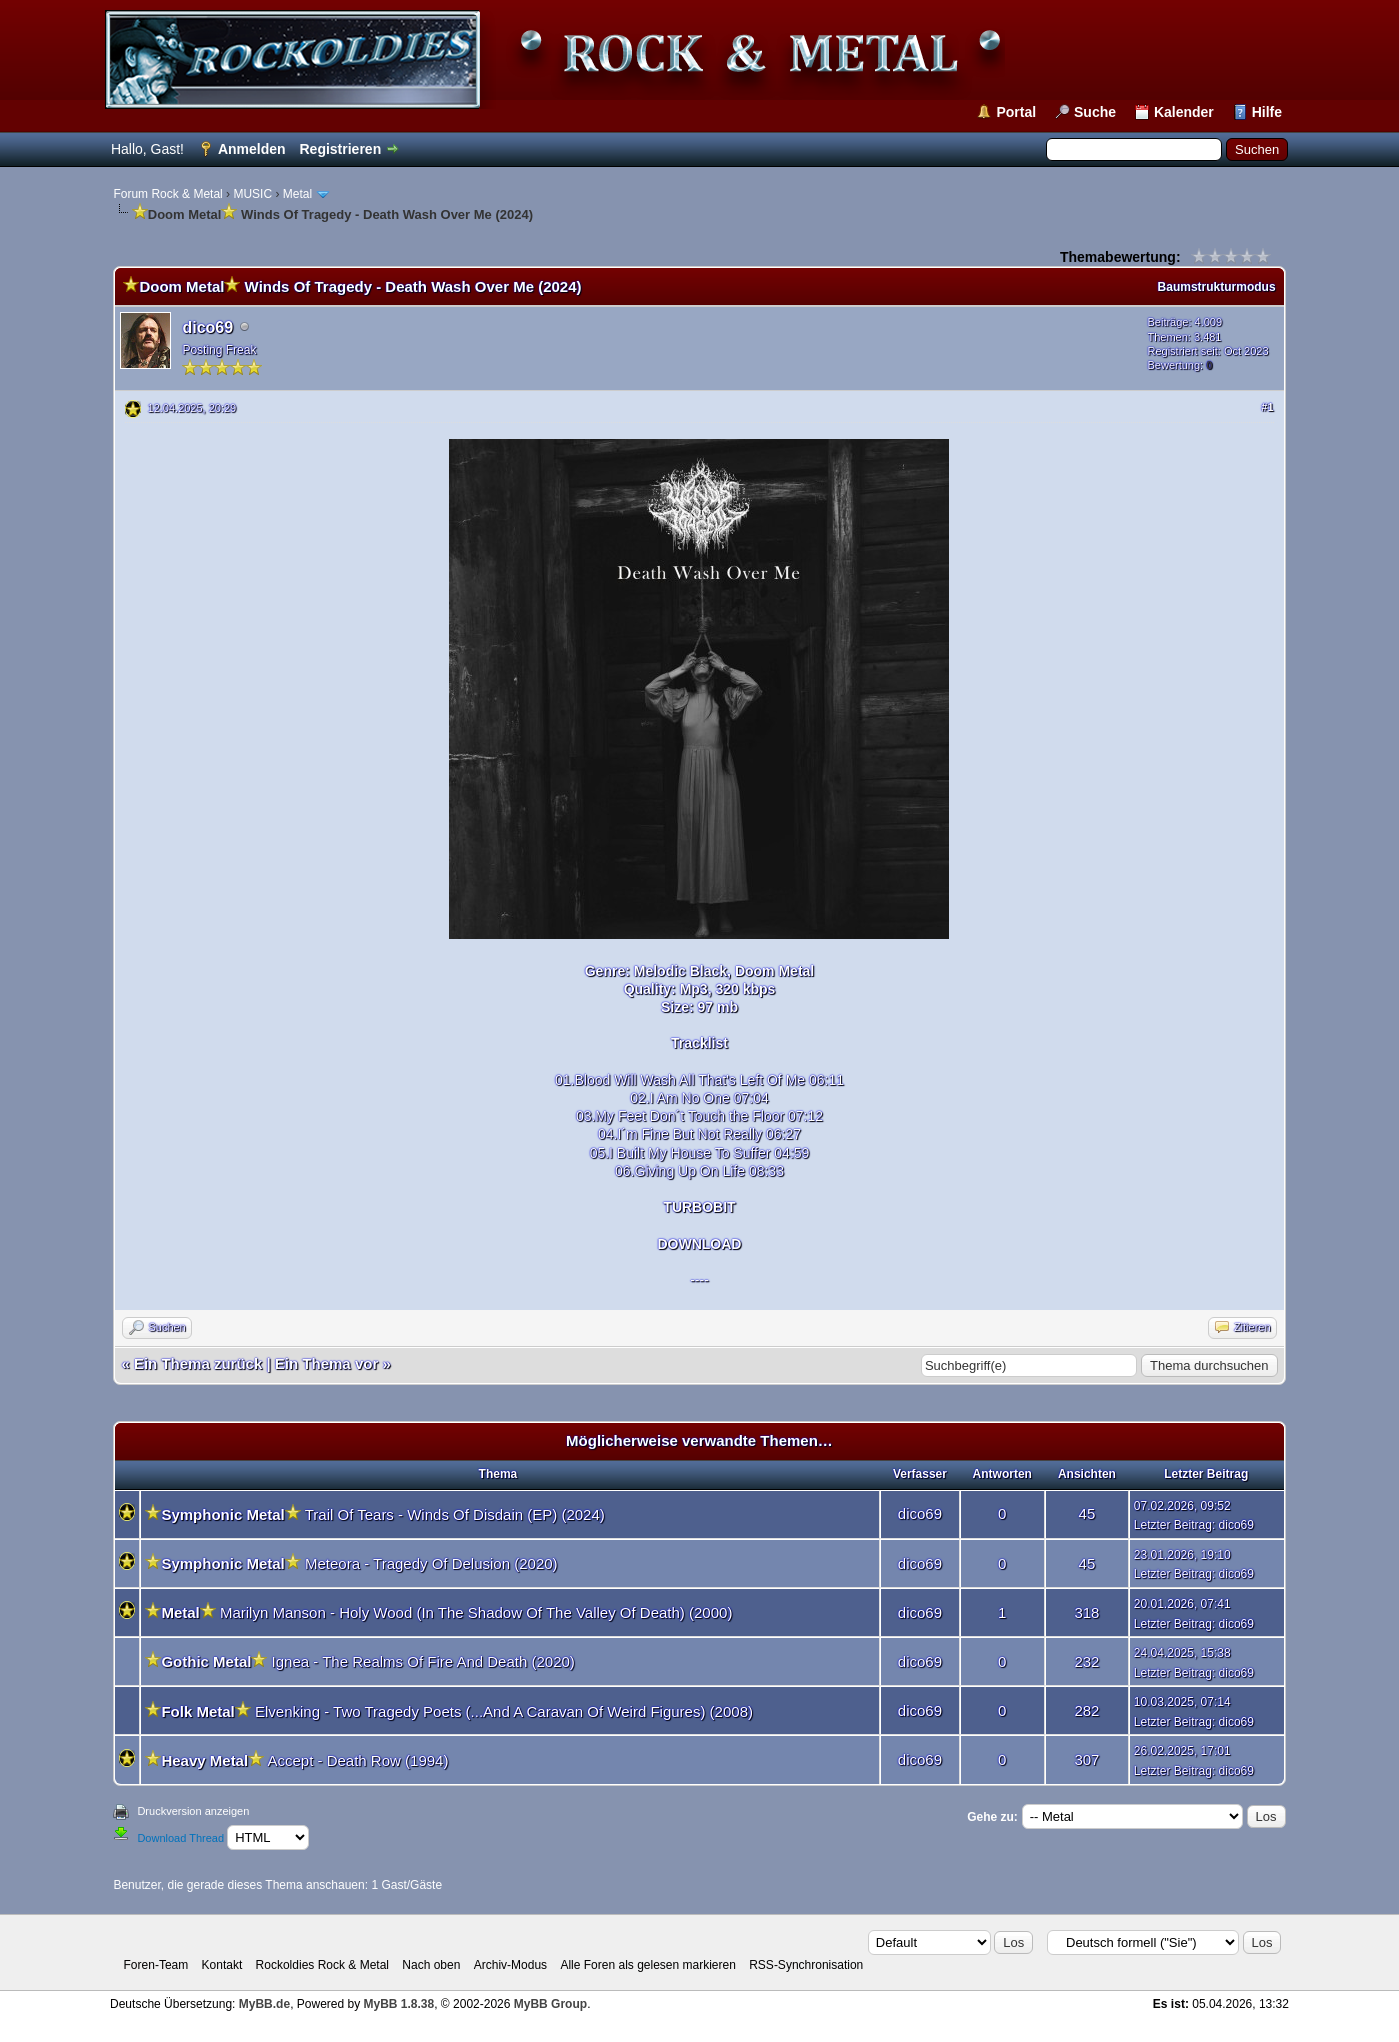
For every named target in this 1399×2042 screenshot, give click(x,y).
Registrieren (340, 149)
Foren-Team (156, 1965)
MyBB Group (550, 2004)
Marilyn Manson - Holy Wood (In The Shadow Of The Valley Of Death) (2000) (476, 1612)
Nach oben (431, 1965)
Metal (297, 194)
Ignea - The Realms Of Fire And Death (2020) (423, 1661)
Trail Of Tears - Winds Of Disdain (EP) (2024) (455, 1514)
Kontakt (222, 1965)
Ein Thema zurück (198, 1363)
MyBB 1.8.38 (399, 2004)
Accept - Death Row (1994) (357, 1760)
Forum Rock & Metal (167, 194)
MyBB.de (264, 2004)
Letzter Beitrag (1173, 1525)
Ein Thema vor (326, 1363)
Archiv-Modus (510, 1965)
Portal (1016, 112)
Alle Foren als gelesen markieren (647, 1965)
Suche (1095, 112)
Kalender (1184, 112)
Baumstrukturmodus (1217, 287)
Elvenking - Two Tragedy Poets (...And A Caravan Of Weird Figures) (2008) (504, 1711)
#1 (1267, 407)
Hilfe (1267, 112)
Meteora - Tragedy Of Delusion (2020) (431, 1563)
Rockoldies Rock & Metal (322, 1965)
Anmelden (252, 149)
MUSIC (252, 194)
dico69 (207, 327)
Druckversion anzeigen (193, 1811)
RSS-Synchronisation (806, 1965)
